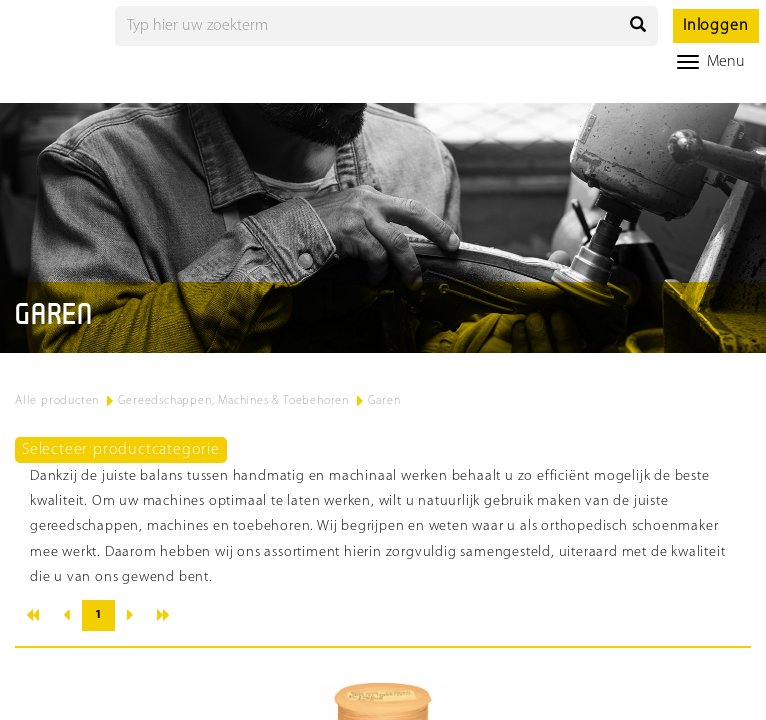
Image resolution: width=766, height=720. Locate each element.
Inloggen (715, 26)
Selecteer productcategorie (121, 450)
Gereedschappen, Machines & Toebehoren (233, 401)
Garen (384, 401)
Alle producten (57, 401)
